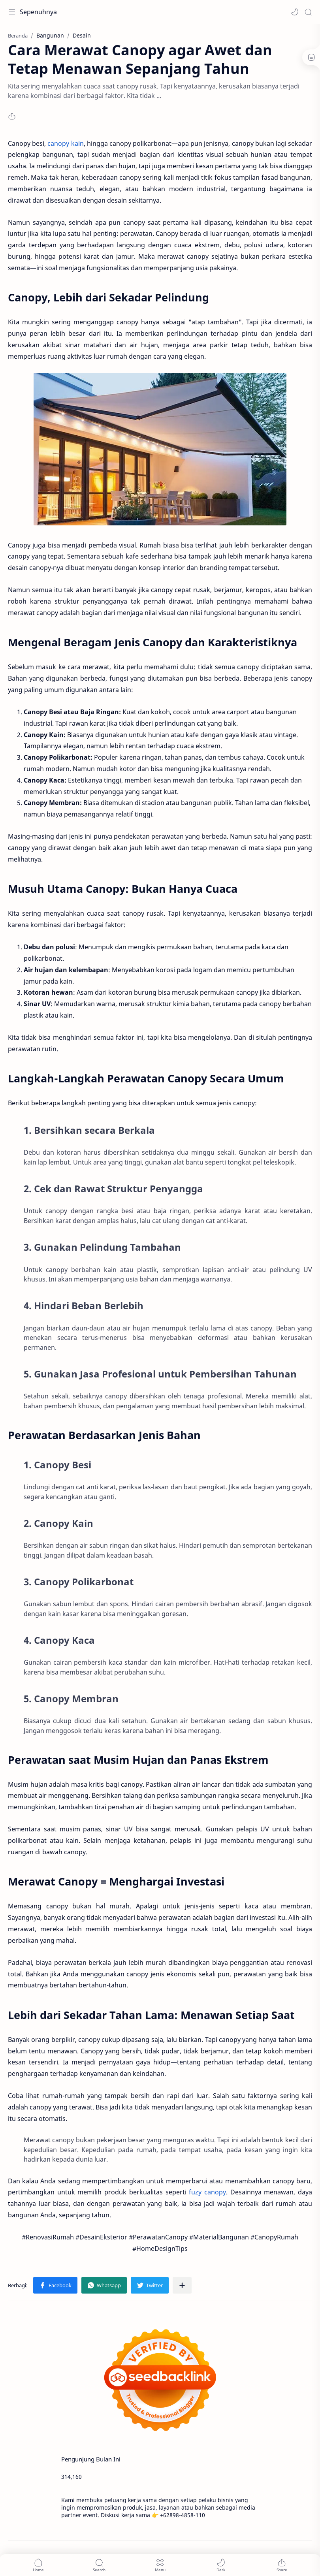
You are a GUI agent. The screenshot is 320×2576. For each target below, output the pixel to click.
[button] (295, 12)
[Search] (308, 12)
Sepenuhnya (38, 12)
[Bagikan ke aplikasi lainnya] (182, 2285)
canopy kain (65, 143)
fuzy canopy (207, 2192)
